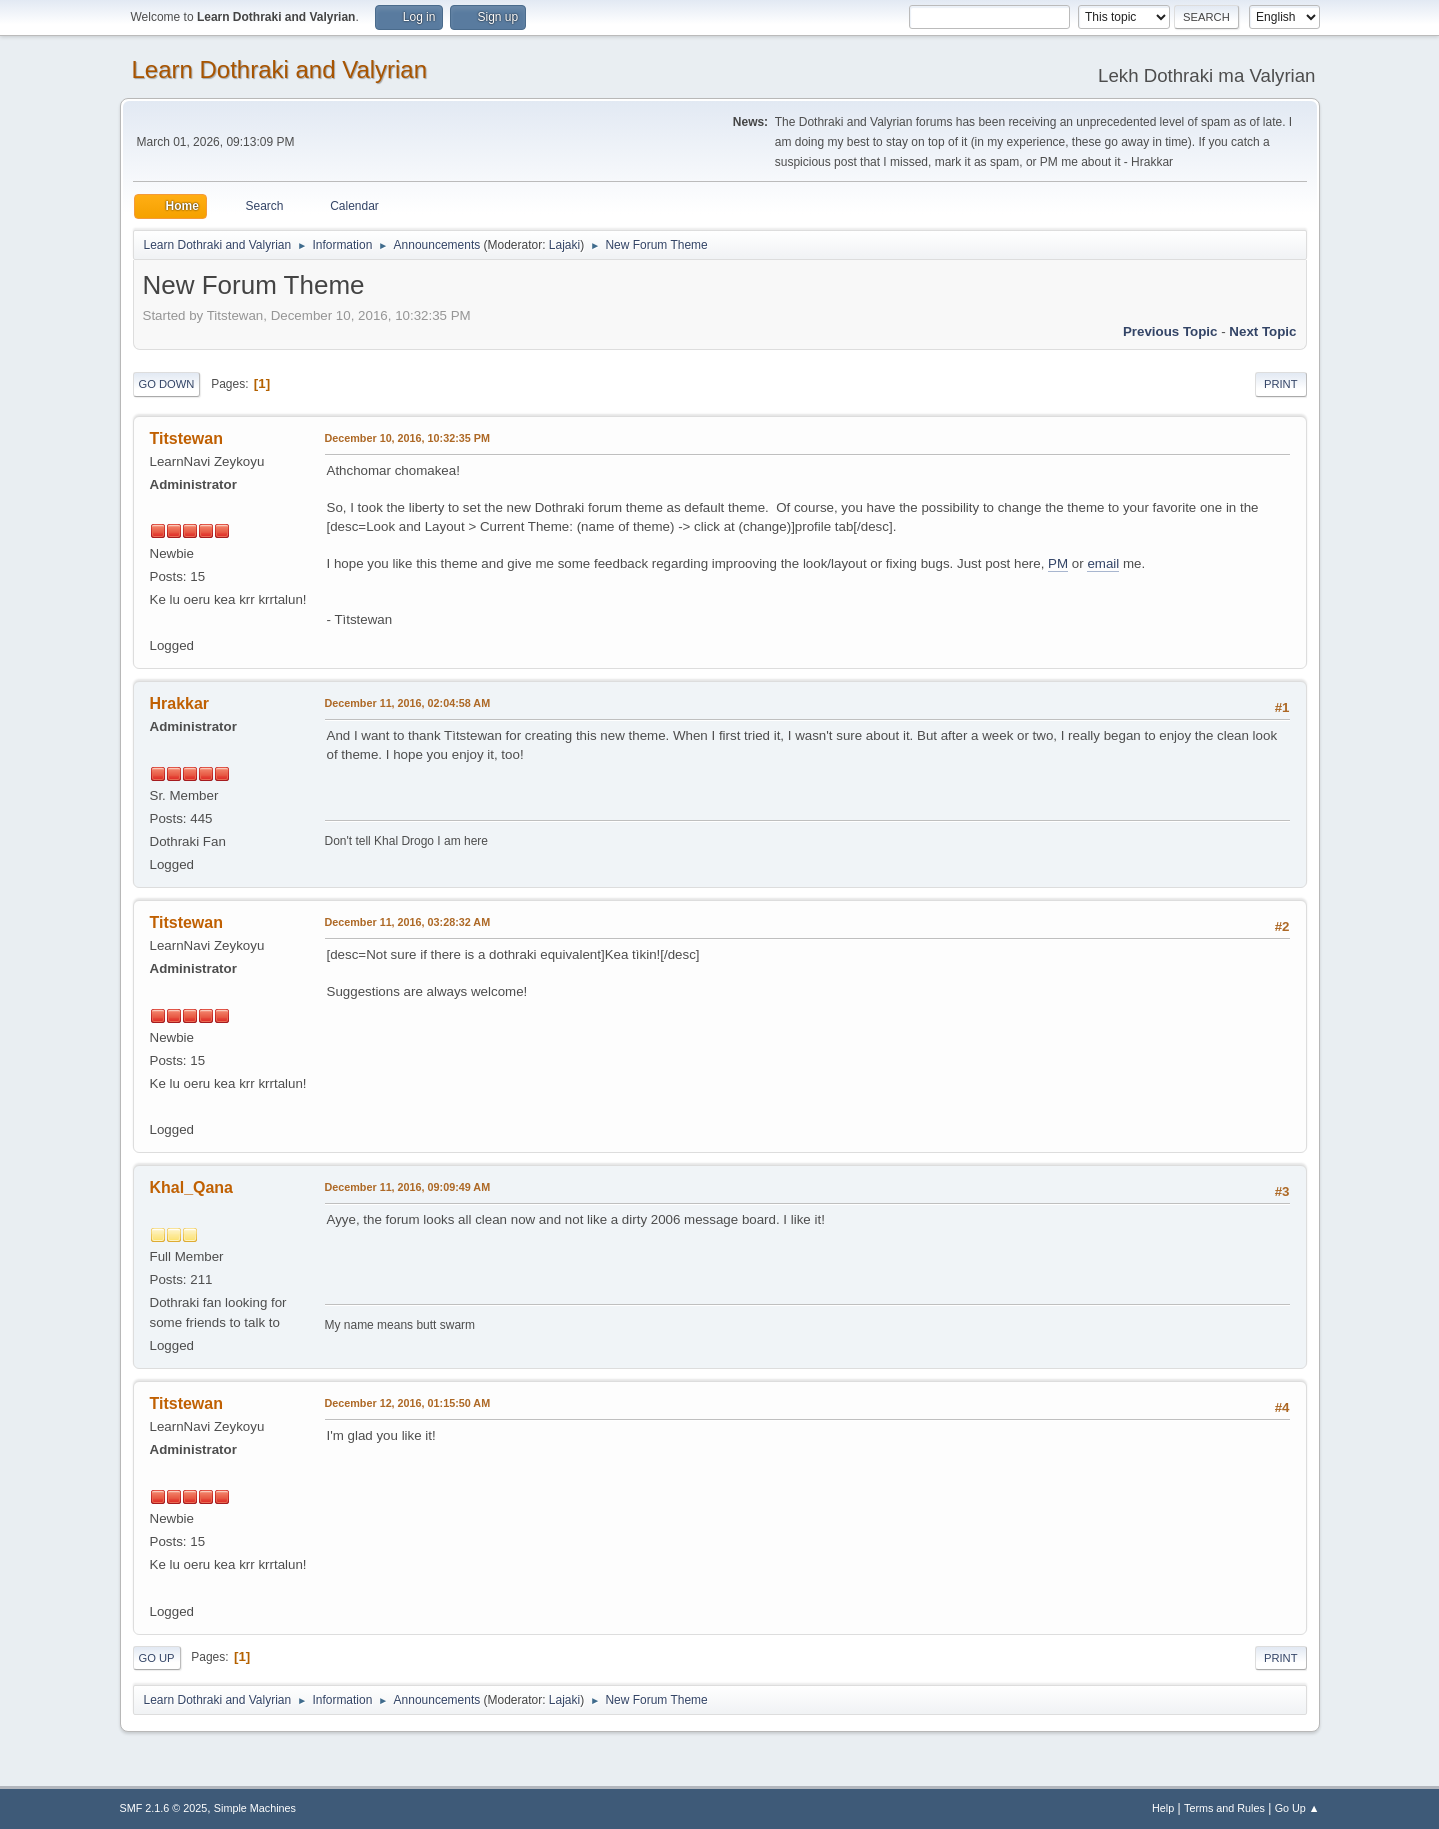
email (1103, 563)
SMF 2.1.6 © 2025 (164, 1808)
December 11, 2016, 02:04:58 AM (408, 703)
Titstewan (186, 438)
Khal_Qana (192, 1187)
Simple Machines (255, 1808)
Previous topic (1170, 331)
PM (1058, 563)
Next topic (1262, 331)
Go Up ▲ (1297, 1808)
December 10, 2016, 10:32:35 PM (407, 438)
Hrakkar (180, 703)
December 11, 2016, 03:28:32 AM (408, 922)
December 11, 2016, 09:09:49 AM (408, 1187)
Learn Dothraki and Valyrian (280, 69)
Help (1163, 1808)
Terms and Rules (1224, 1808)
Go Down (167, 384)
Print (1281, 384)
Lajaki (564, 245)
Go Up (157, 1658)
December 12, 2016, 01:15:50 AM (408, 1403)
